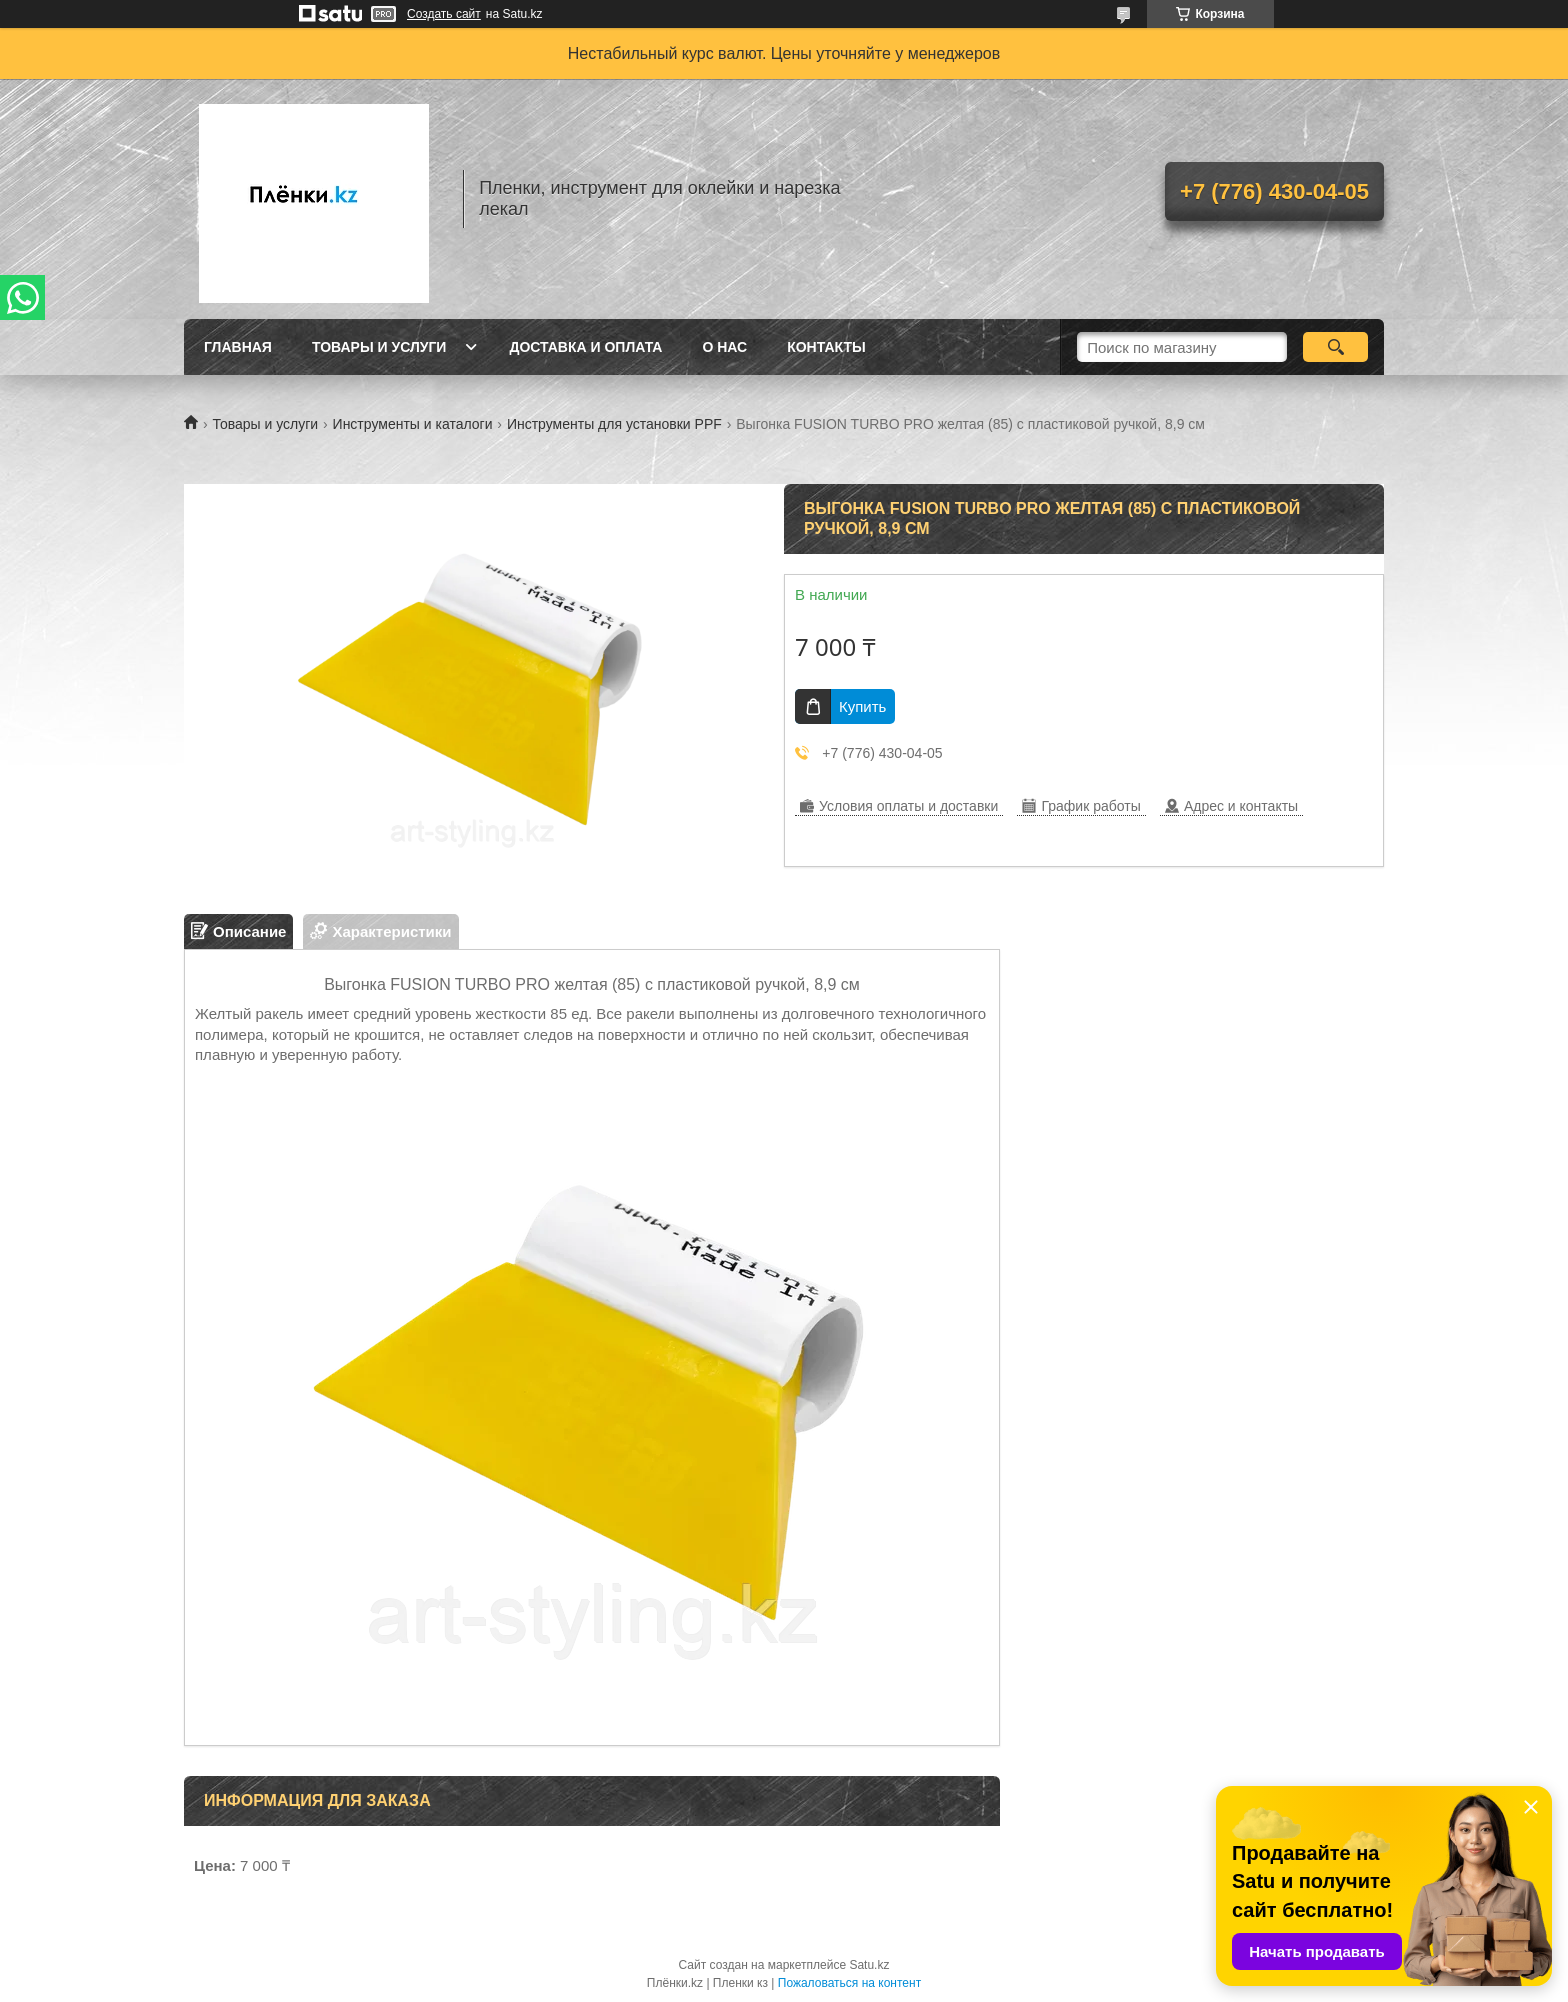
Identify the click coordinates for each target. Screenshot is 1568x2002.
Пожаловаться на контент (849, 1983)
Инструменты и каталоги (413, 424)
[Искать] (1335, 347)
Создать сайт (444, 14)
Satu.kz (869, 1965)
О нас (724, 347)
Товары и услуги (379, 347)
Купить (862, 706)
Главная (238, 347)
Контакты (826, 347)
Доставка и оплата (585, 347)
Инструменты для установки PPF (614, 424)
